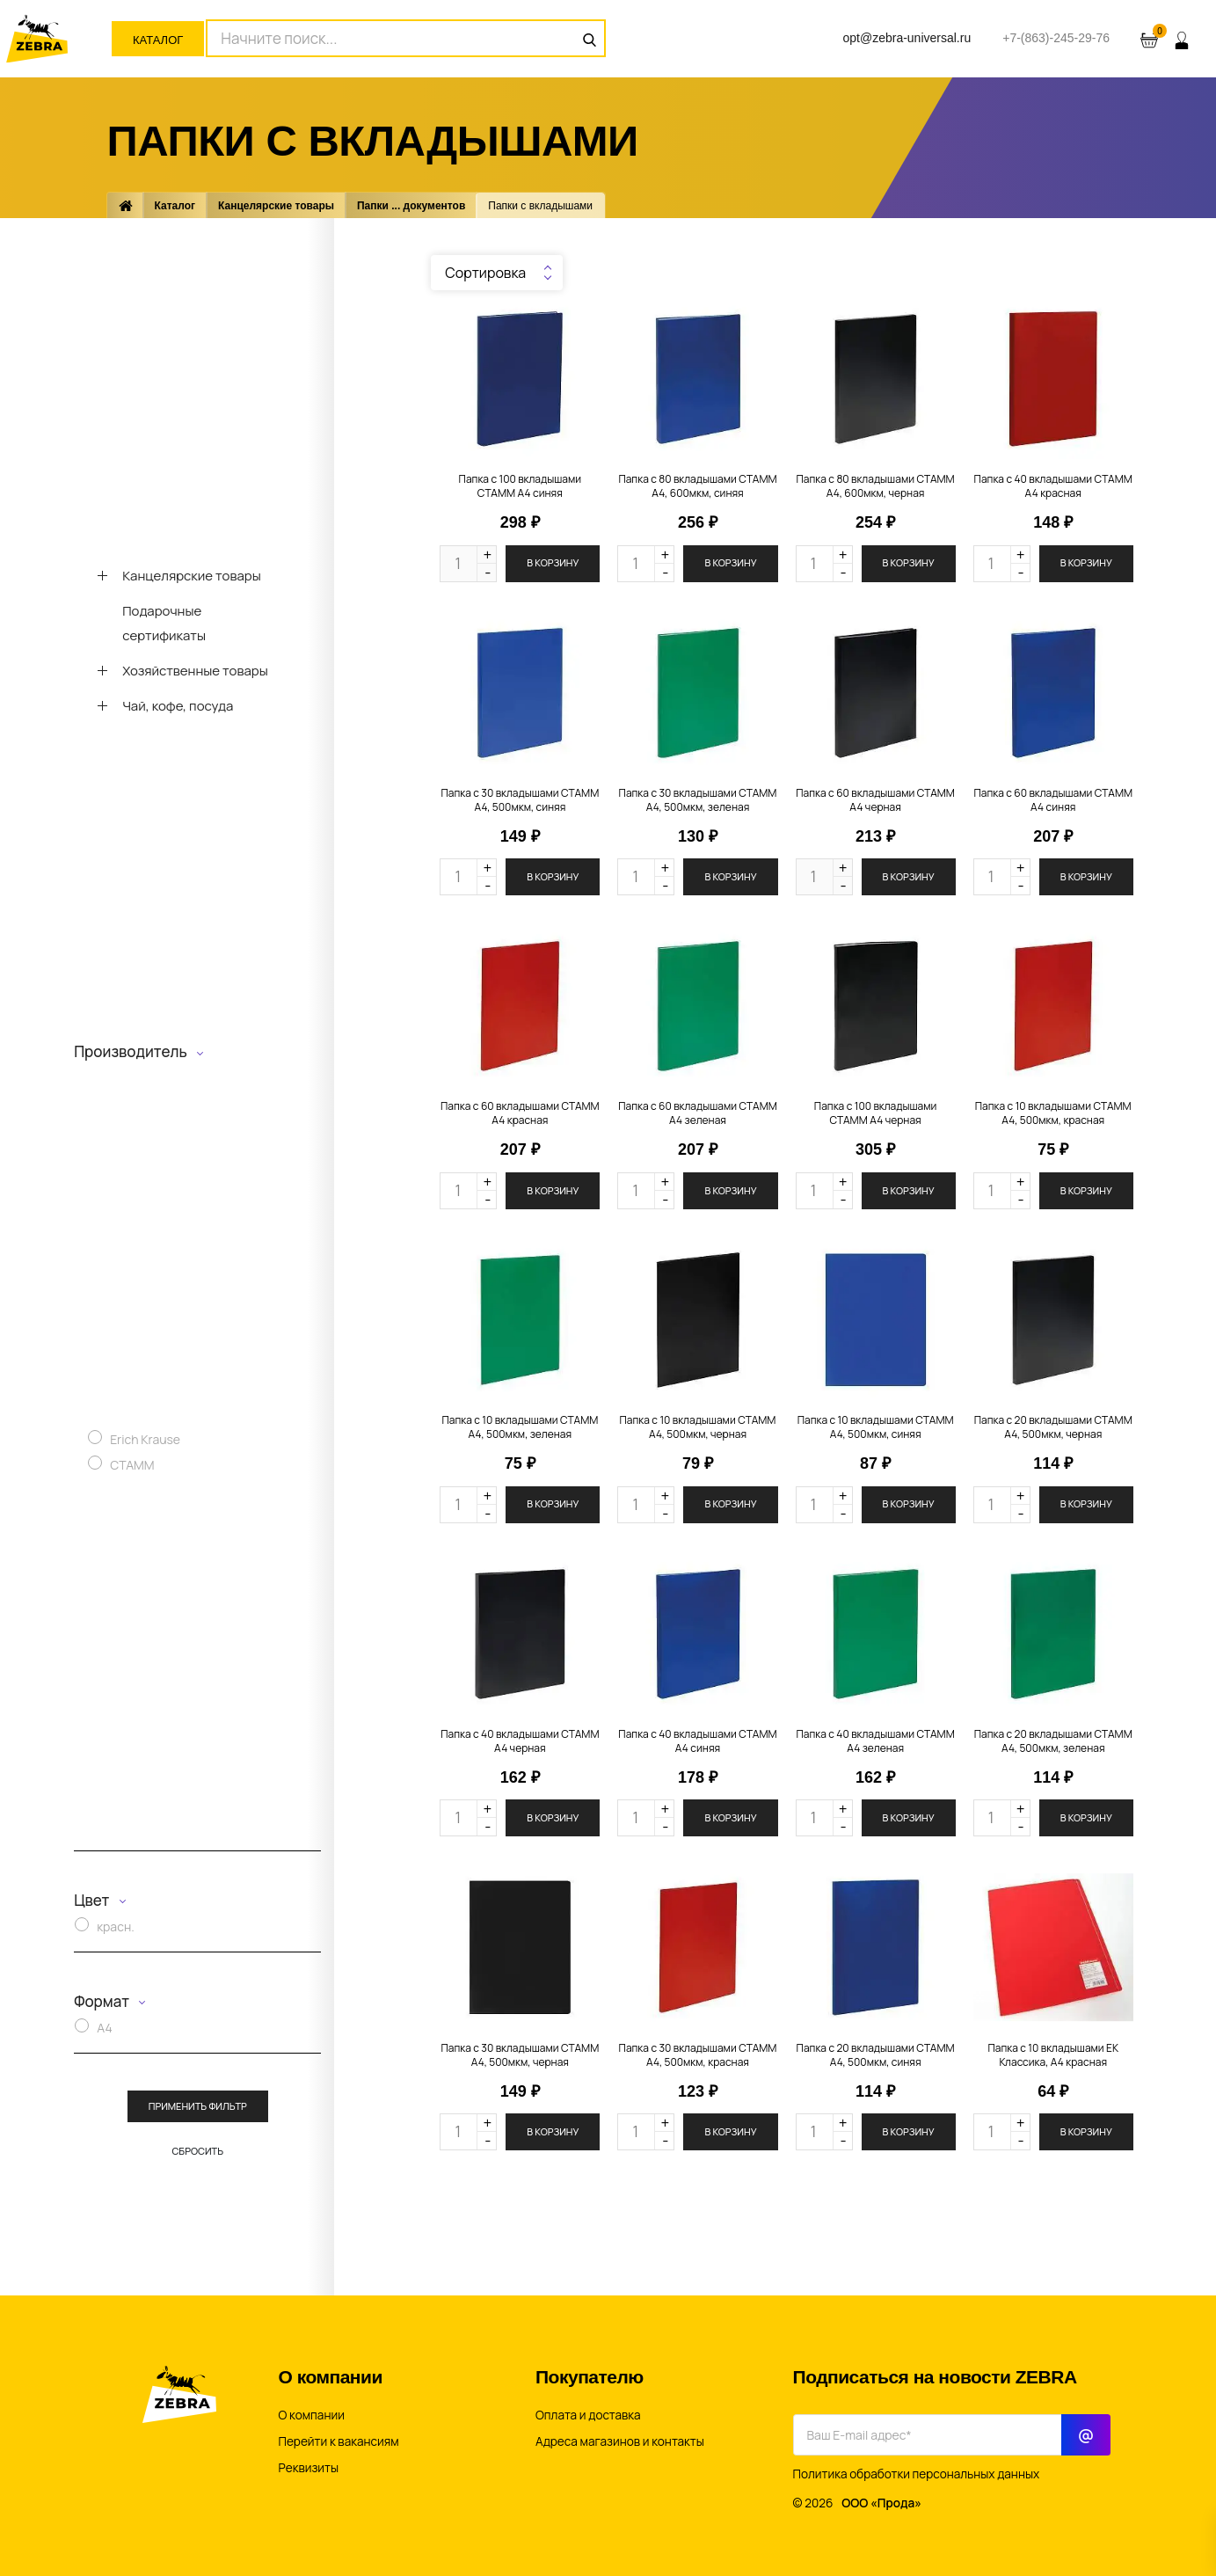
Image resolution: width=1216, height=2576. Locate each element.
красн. (116, 1926)
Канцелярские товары (276, 206)
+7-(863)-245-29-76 (1056, 38)
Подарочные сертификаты (164, 623)
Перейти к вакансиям (339, 2441)
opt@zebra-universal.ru (906, 38)
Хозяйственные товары (195, 670)
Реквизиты (309, 2468)
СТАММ (132, 1464)
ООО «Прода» (881, 2503)
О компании (312, 2415)
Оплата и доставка (588, 2415)
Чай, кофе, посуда (177, 706)
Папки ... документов (411, 206)
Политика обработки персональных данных (916, 2474)
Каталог (158, 40)
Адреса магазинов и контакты (619, 2441)
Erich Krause (145, 1439)
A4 (105, 2027)
